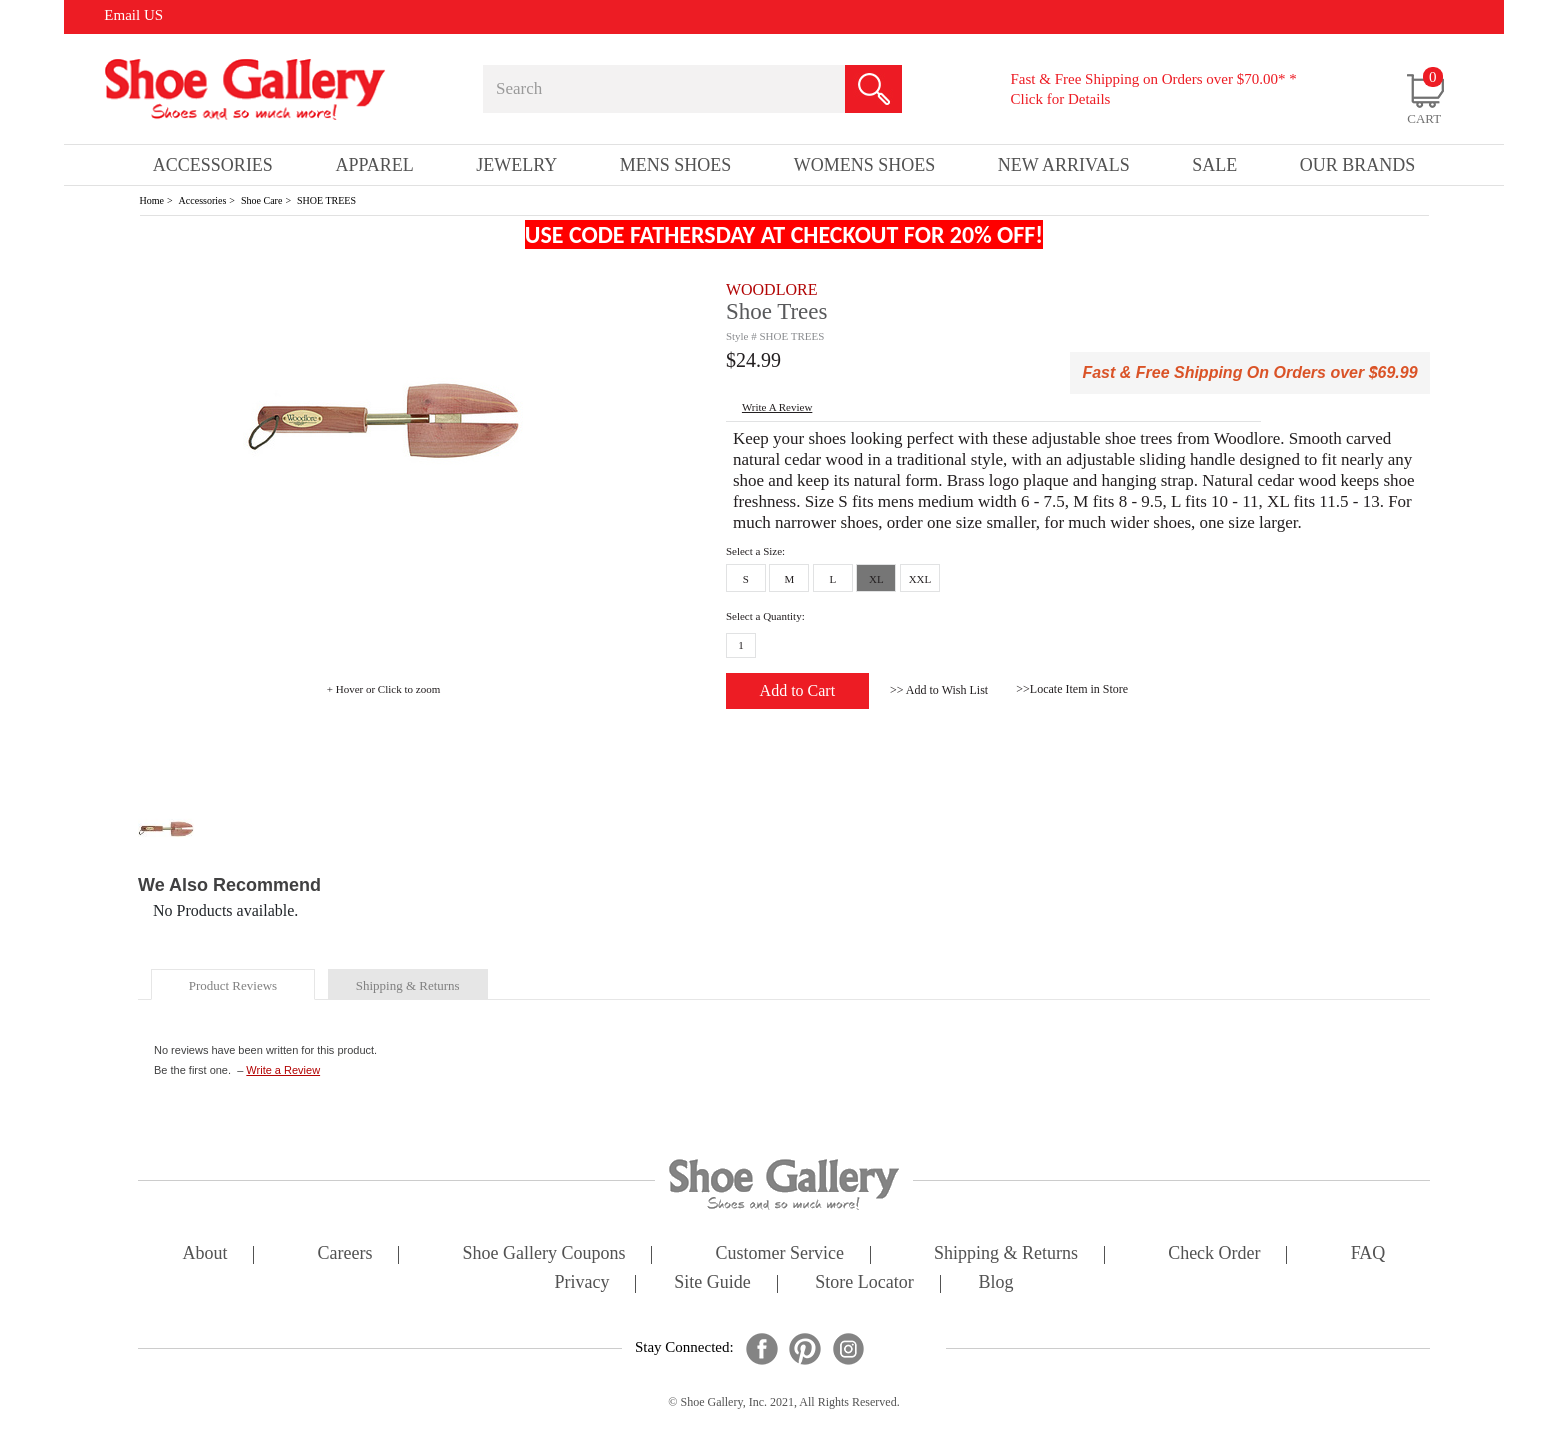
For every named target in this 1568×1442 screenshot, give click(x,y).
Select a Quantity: (765, 616)
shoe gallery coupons (544, 1254)
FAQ (1368, 1254)
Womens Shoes (865, 165)
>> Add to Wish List (939, 690)
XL (876, 579)
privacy (582, 1283)
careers (345, 1254)
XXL (920, 579)
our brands (1358, 165)
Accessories (203, 200)
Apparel (374, 165)
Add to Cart (798, 690)
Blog (995, 1283)
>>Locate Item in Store (1072, 689)
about (205, 1254)
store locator (864, 1283)
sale (1214, 165)
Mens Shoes (676, 165)
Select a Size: (755, 551)
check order (1214, 1254)
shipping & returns (408, 985)
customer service (780, 1254)
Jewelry (516, 165)
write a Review (777, 407)
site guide (712, 1283)
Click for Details (1060, 99)
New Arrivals (1064, 165)
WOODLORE (772, 289)
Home (152, 200)
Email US (133, 15)
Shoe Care (261, 200)
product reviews (233, 985)
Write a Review (283, 1070)
